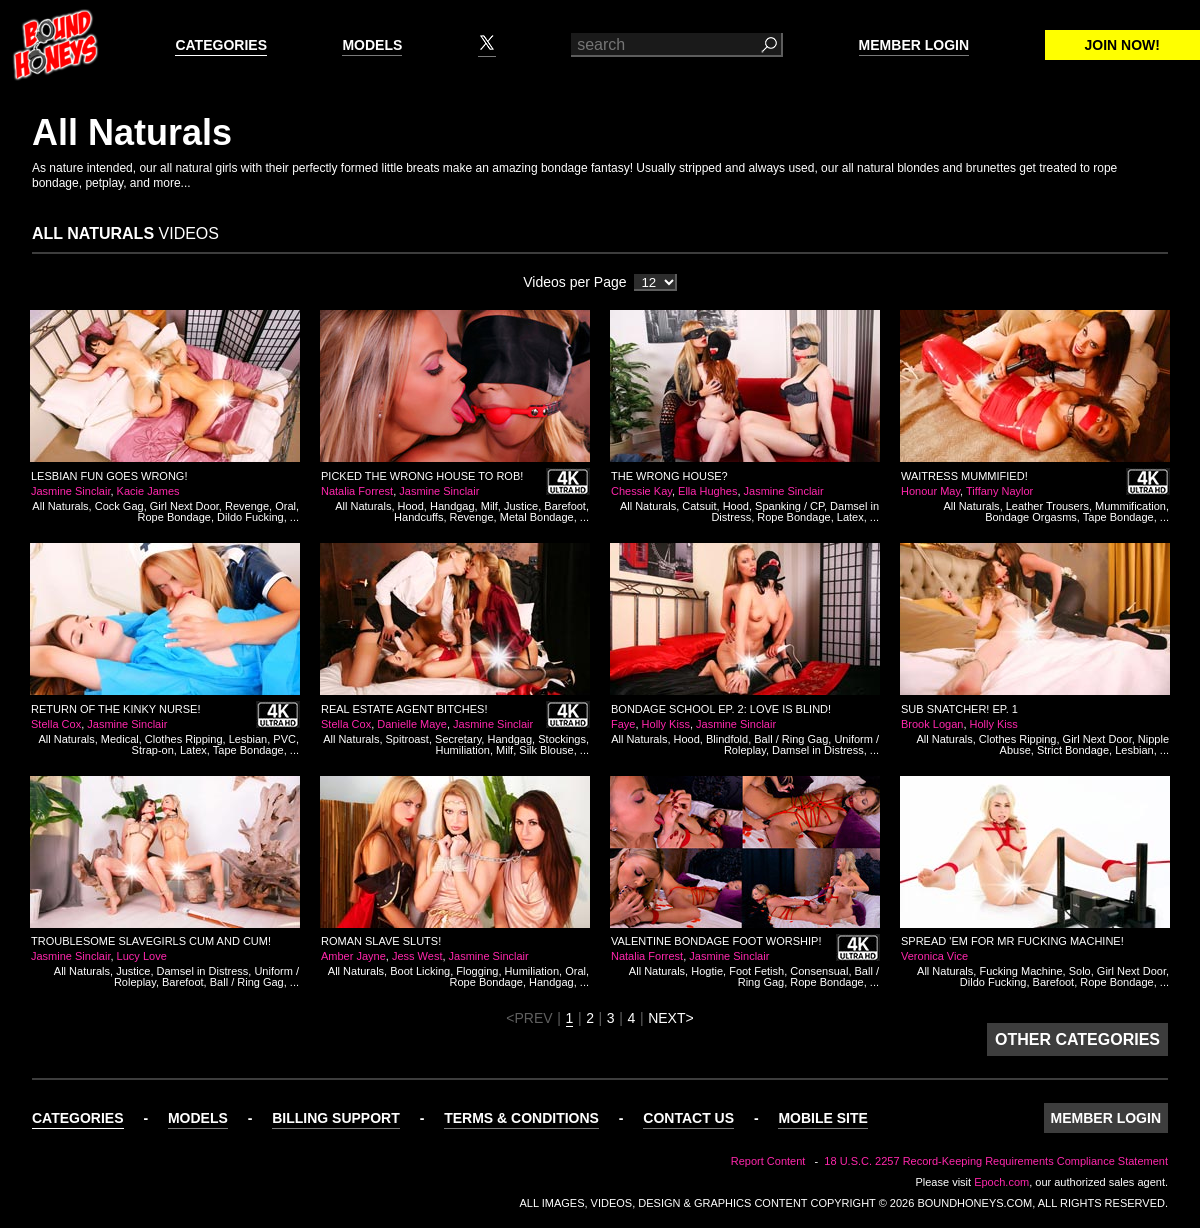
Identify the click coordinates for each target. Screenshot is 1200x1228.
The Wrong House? (669, 476)
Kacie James (148, 491)
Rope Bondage (174, 517)
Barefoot (565, 506)
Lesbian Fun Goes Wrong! (109, 476)
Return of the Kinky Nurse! (116, 709)
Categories (221, 45)
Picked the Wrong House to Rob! (422, 476)
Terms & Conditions (521, 1118)
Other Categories (1077, 1039)
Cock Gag (119, 506)
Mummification (1130, 506)
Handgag (452, 506)
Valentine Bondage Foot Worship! (716, 941)
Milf (489, 506)
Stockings (562, 739)
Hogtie (707, 971)
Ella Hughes (707, 491)
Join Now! (1122, 45)
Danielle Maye (412, 724)
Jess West (417, 956)
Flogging (477, 971)
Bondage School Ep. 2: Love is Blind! (721, 709)
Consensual (819, 971)
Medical (120, 739)
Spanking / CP (789, 506)
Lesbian (248, 739)
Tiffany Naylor (999, 491)
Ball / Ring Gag (791, 739)
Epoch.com (1001, 1182)
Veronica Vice (934, 956)
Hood (411, 506)
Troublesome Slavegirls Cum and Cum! (151, 941)
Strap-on (153, 750)
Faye (623, 724)
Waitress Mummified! (964, 476)
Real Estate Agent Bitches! (404, 709)
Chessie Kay (641, 491)
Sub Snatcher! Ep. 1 (959, 709)
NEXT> (671, 1018)
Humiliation (463, 750)
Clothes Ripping (184, 739)
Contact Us (688, 1118)
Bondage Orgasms (1031, 517)
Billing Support (336, 1118)
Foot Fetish (756, 971)
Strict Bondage (1073, 750)
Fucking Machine (1020, 971)
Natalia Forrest (357, 491)
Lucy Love (142, 956)
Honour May (930, 491)
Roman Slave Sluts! (381, 941)
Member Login (914, 45)
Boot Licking (420, 971)
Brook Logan (932, 724)
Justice (521, 506)
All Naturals (60, 506)
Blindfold (727, 739)
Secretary (458, 739)
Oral (285, 506)
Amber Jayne (353, 956)
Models (372, 45)
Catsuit (699, 506)
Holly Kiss (666, 724)
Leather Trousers (1047, 506)
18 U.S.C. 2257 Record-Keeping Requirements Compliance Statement (996, 1161)
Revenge (247, 506)
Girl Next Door (184, 506)
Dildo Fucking (250, 517)
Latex (850, 517)
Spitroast (407, 739)
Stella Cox (56, 724)
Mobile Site (822, 1118)
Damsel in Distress (818, 750)
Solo (1080, 971)
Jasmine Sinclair (70, 491)
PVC (284, 739)
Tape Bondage (1118, 517)
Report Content (768, 1161)
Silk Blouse (546, 750)
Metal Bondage (537, 517)
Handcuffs (418, 517)
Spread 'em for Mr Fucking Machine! (1012, 941)
